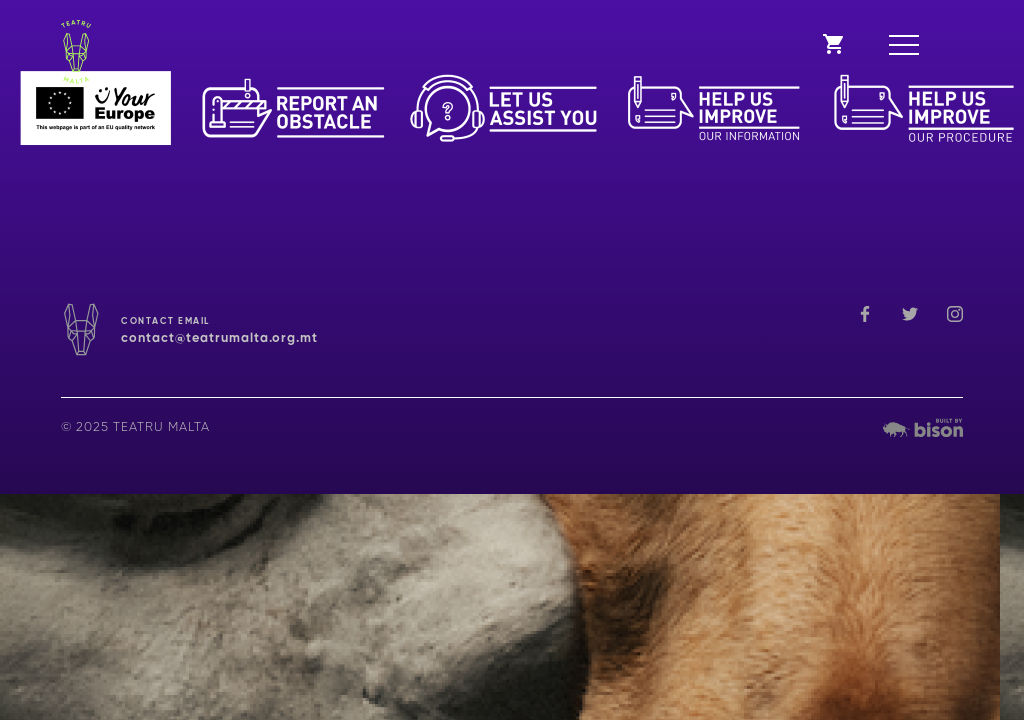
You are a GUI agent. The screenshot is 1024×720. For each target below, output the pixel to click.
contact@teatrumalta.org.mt (219, 338)
